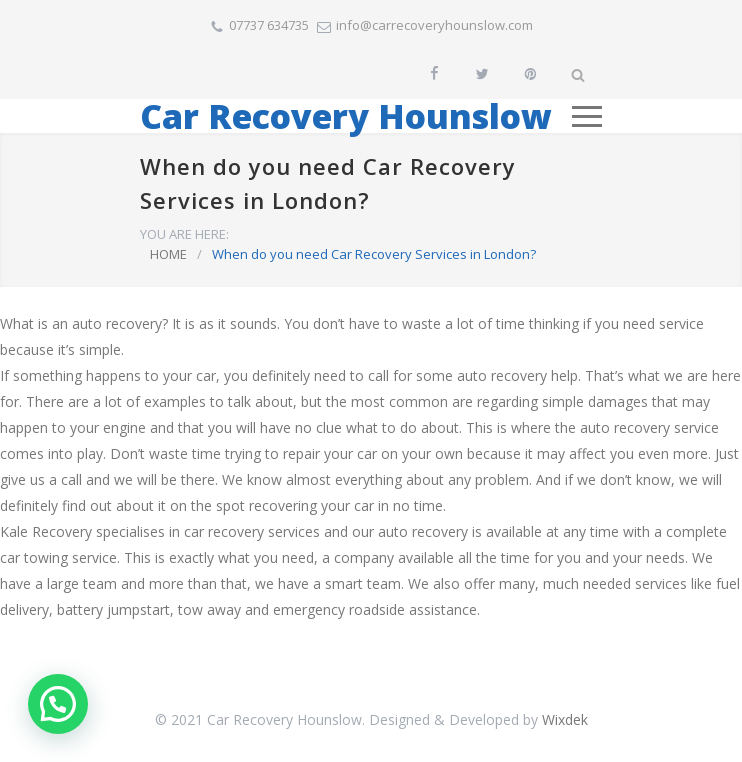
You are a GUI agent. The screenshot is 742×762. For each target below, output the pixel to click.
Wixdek (565, 719)
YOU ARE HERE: (184, 234)
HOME (168, 254)
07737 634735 (269, 25)
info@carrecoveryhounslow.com (434, 25)
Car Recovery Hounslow (346, 116)
